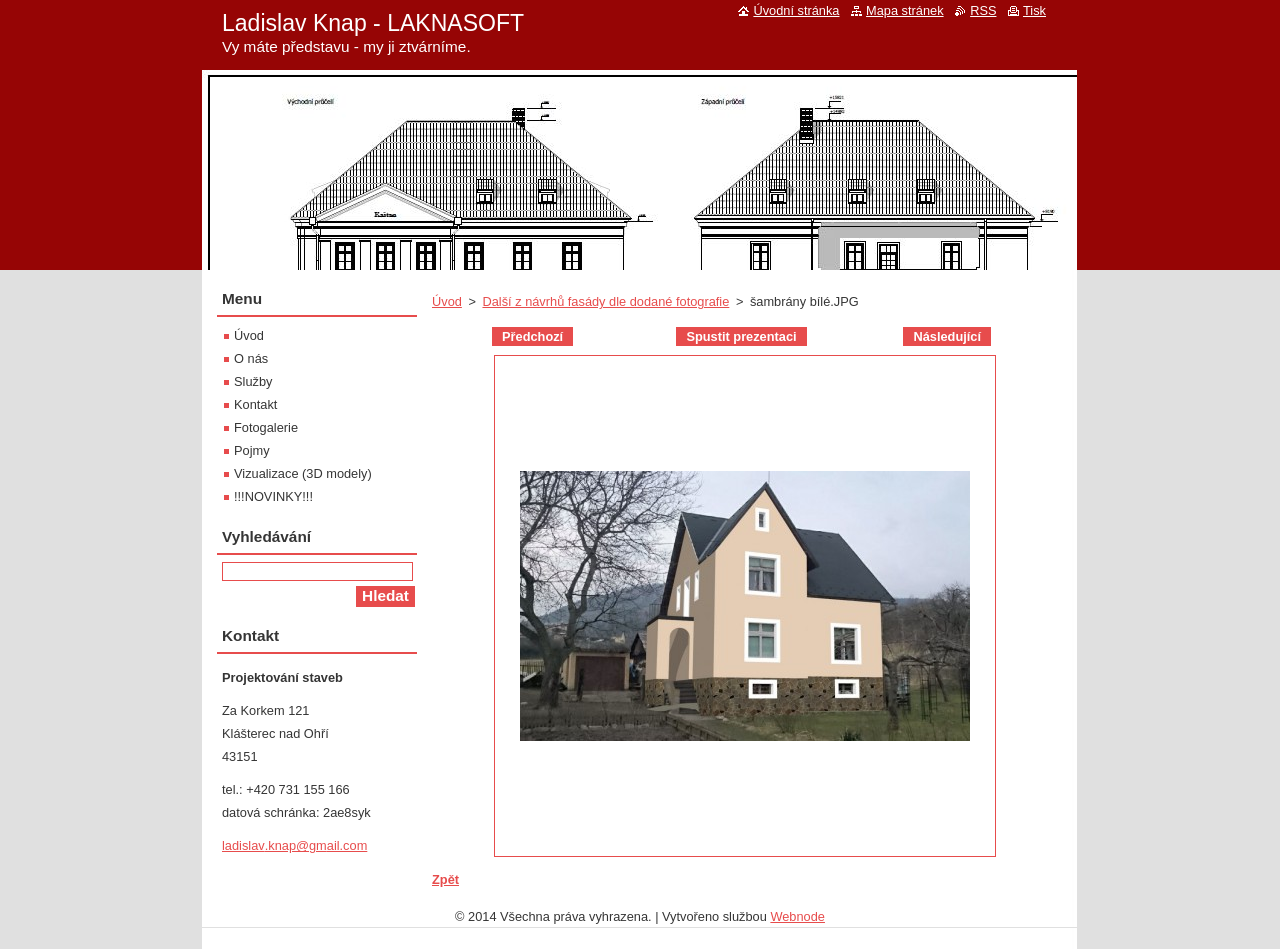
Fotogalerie (266, 427)
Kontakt (255, 404)
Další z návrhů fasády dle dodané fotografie (605, 301)
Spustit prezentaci (741, 336)
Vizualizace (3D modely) (303, 473)
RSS (983, 10)
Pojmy (252, 450)
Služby (253, 381)
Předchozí (532, 336)
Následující (947, 336)
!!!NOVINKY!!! (273, 496)
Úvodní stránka (796, 10)
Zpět (445, 879)
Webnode (797, 916)
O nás (251, 358)
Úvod (447, 301)
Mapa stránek (905, 10)
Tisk (1034, 10)
